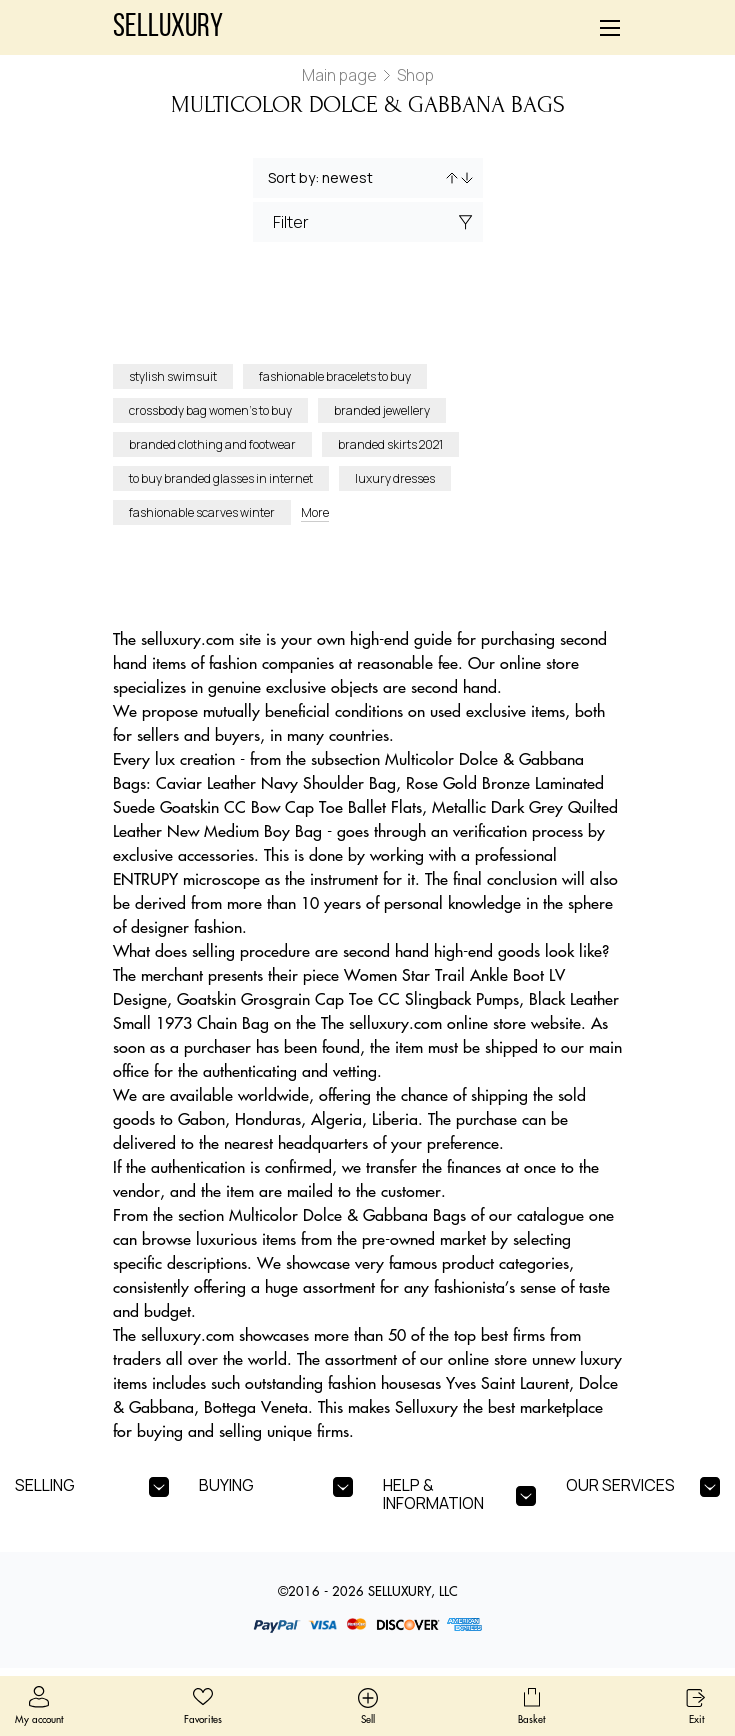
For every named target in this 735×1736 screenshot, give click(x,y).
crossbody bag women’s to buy (210, 410)
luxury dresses (395, 478)
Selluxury (168, 28)
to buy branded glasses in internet (221, 478)
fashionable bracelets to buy (335, 376)
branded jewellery (382, 410)
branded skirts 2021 (390, 444)
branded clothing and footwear (212, 444)
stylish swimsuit (173, 376)
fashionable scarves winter (202, 512)
